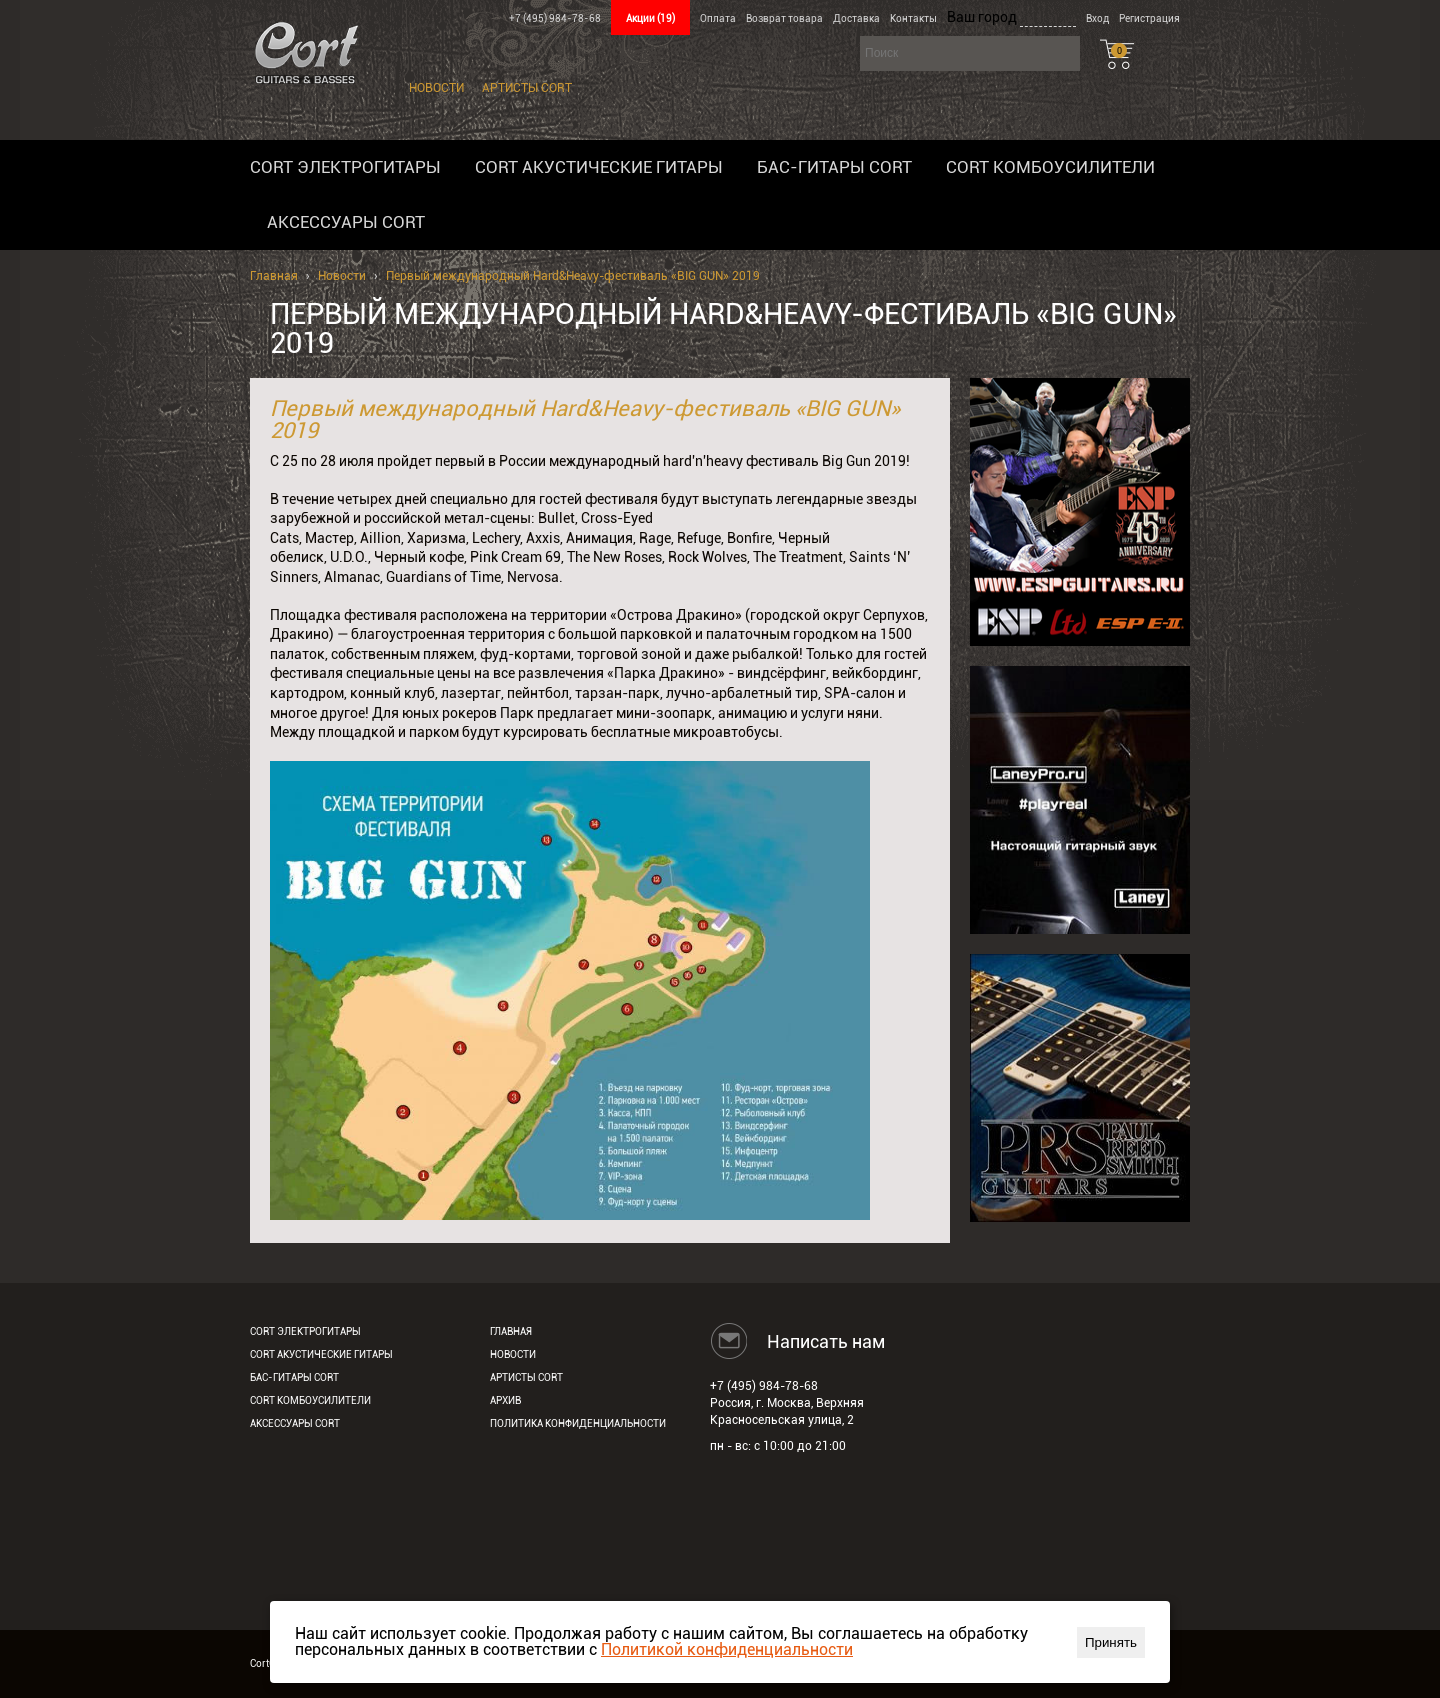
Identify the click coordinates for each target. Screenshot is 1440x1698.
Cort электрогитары (345, 167)
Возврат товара (784, 18)
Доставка (856, 18)
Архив (505, 1400)
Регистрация (1149, 18)
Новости (436, 88)
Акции (650, 18)
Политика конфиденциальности (578, 1423)
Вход (1097, 18)
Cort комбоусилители (1050, 167)
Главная (274, 276)
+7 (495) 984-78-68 (555, 18)
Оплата (718, 18)
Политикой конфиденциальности (727, 1649)
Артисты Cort (527, 88)
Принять (1111, 1642)
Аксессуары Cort (346, 222)
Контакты (913, 18)
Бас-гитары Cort (834, 167)
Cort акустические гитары (599, 167)
